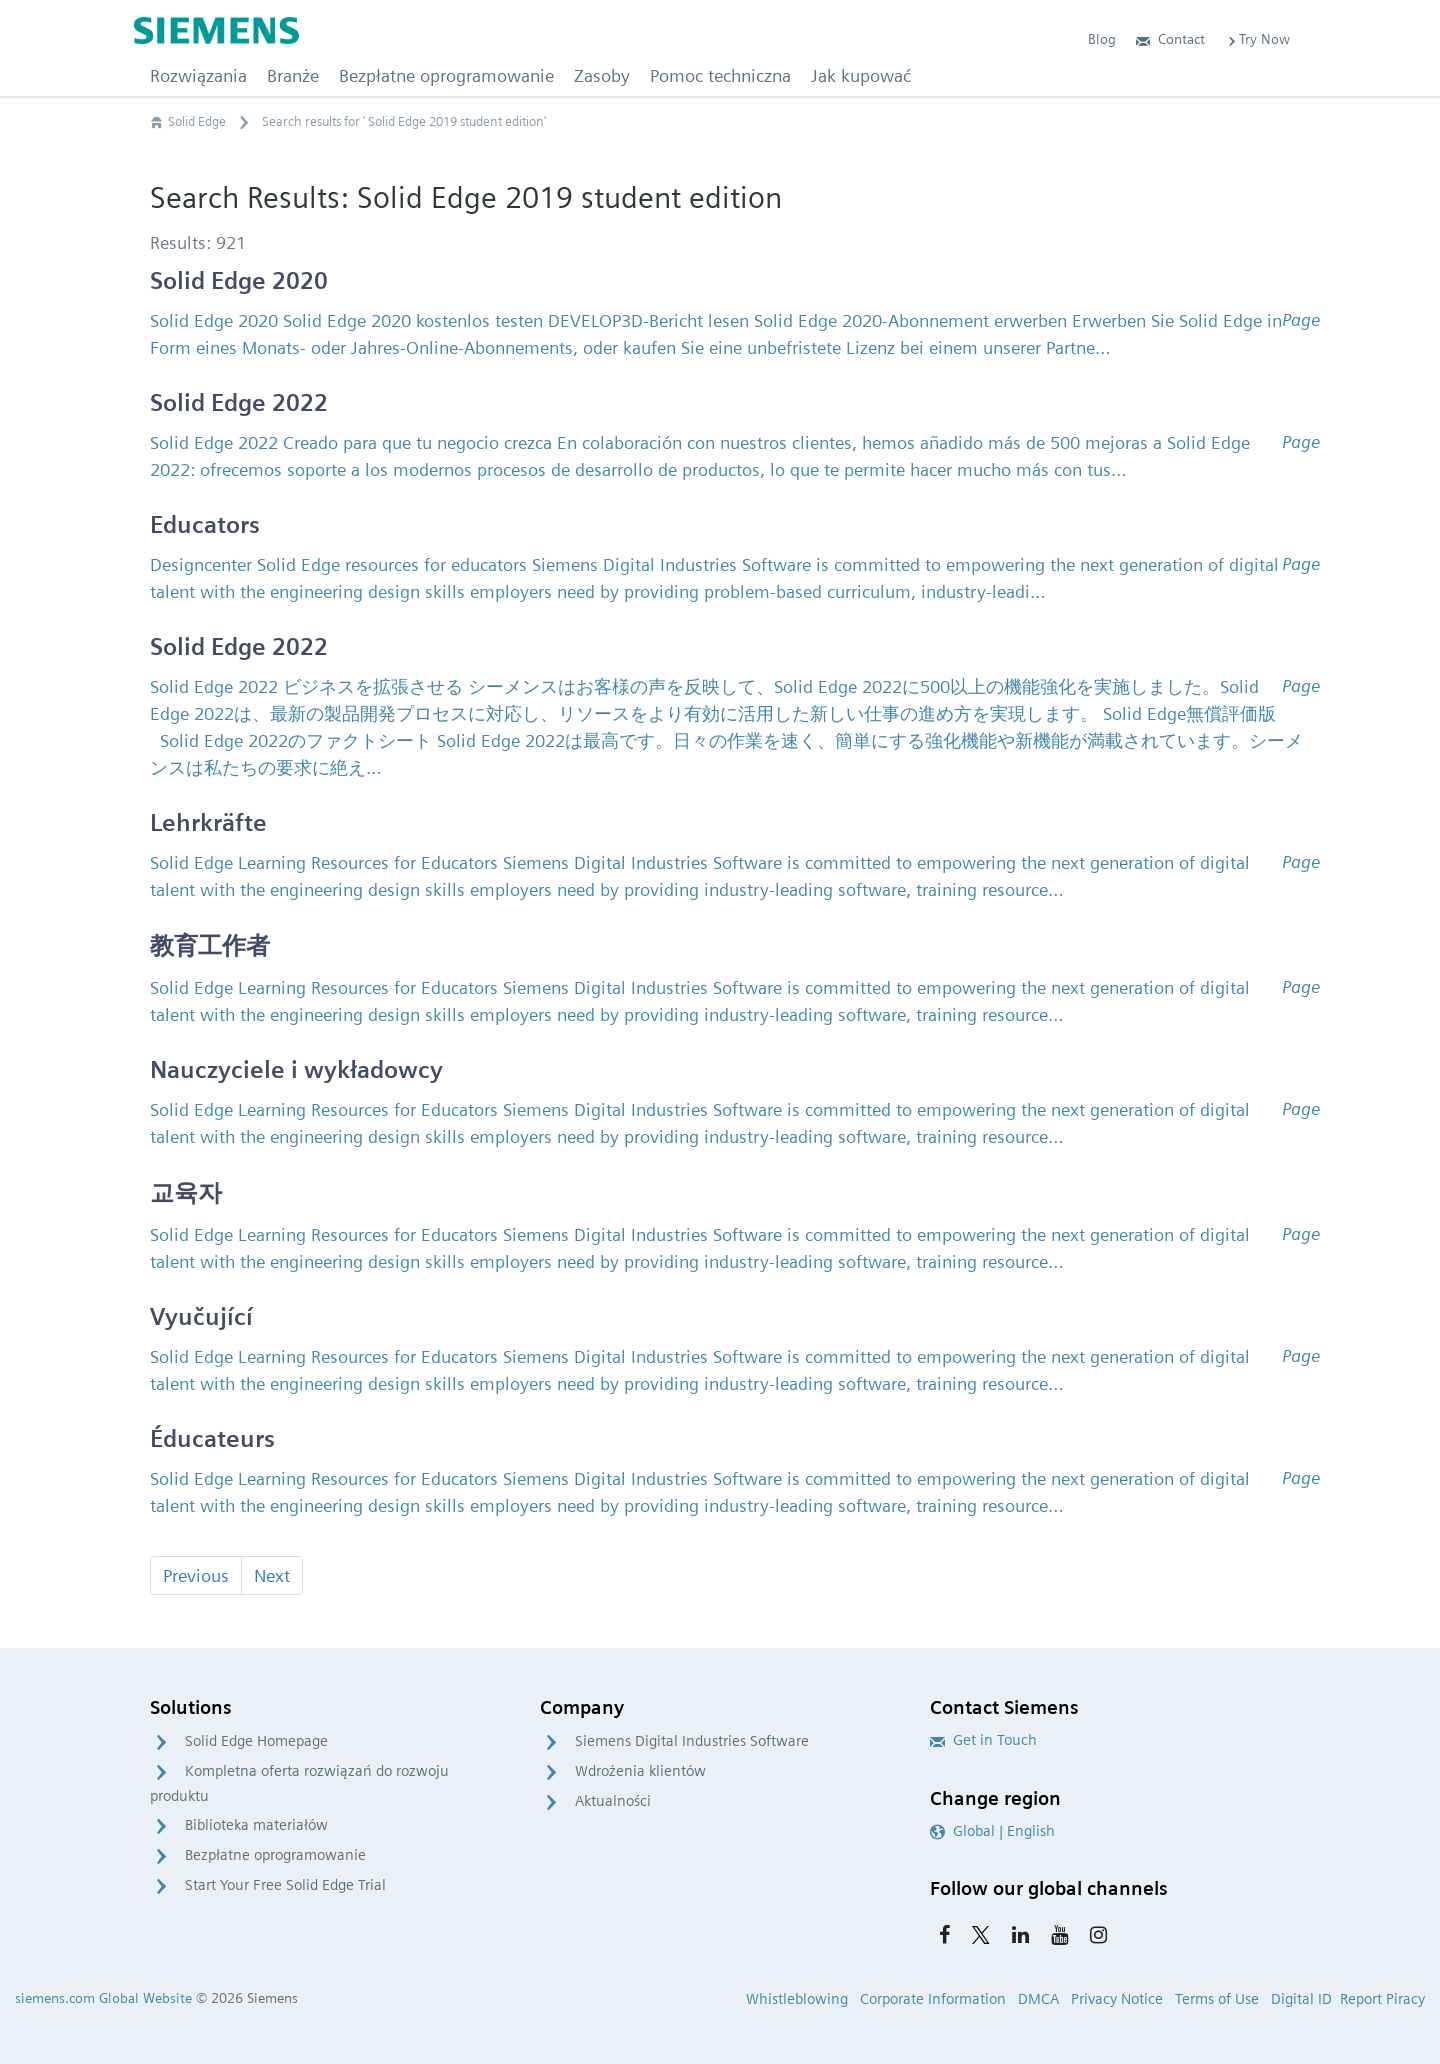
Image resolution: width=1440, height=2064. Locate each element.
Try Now (1257, 39)
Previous (196, 1575)
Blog (1102, 39)
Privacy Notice (1117, 1999)
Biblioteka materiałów (256, 1825)
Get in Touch (983, 1740)
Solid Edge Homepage (256, 1741)
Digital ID (1301, 1999)
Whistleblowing (797, 1999)
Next (272, 1575)
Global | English (992, 1831)
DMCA (1038, 1999)
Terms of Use (1217, 1999)
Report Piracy (1382, 1999)
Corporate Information (933, 1999)
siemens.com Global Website (103, 1998)
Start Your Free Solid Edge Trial (285, 1885)
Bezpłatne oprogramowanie (275, 1855)
